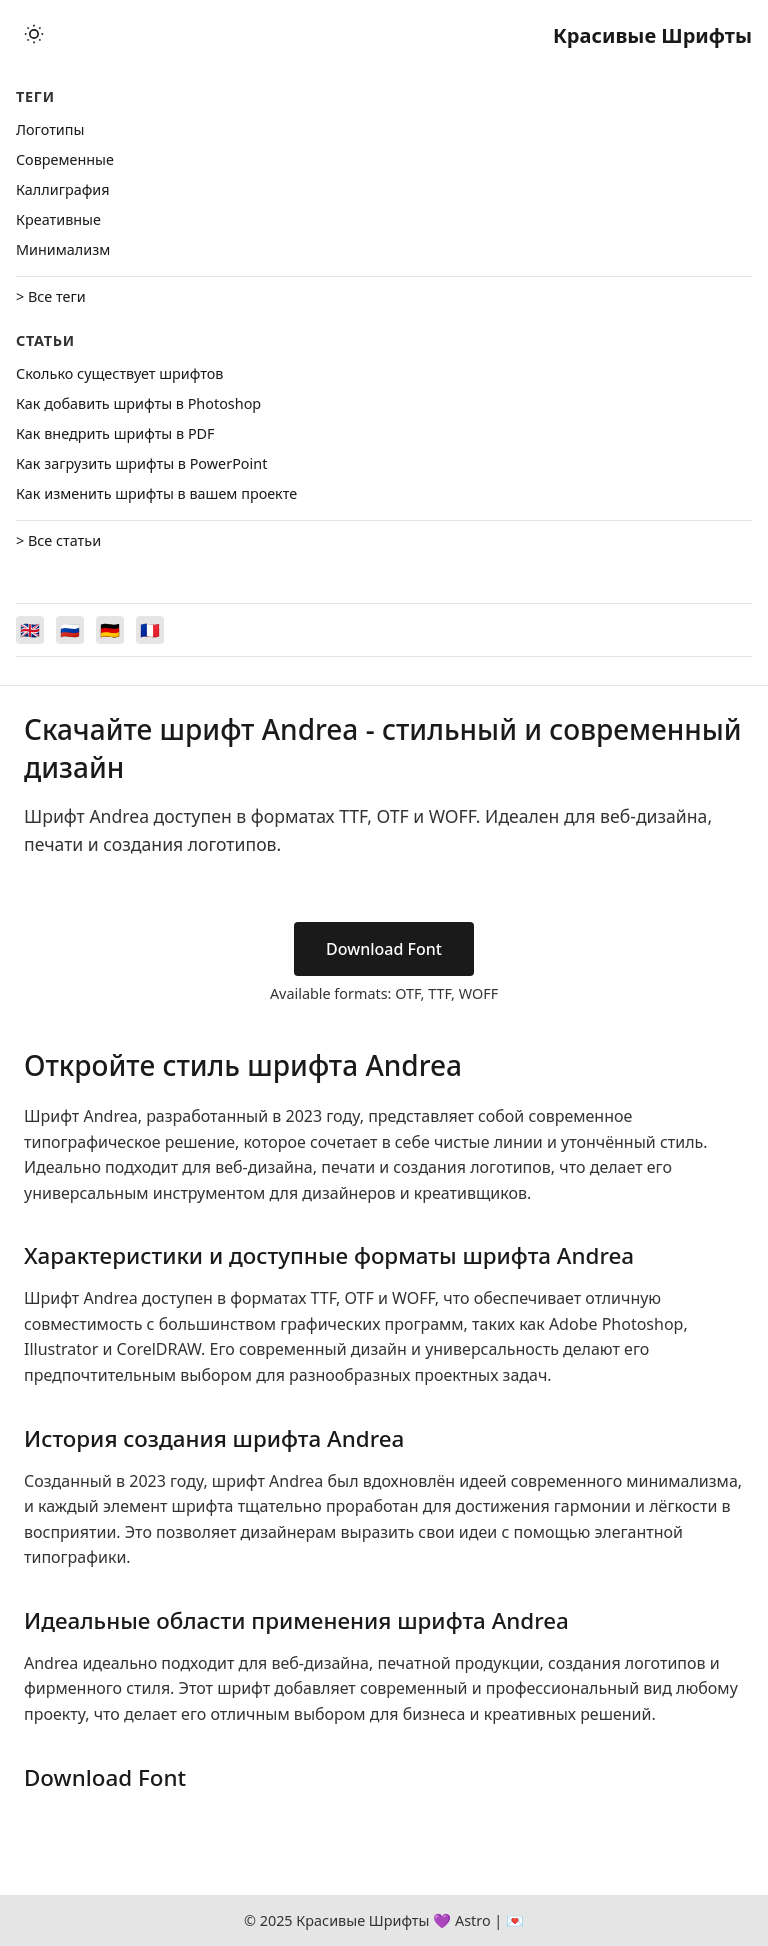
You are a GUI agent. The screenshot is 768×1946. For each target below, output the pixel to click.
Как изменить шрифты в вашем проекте (156, 493)
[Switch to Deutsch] (110, 630)
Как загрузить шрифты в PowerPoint (141, 463)
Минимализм (63, 249)
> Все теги (51, 296)
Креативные (58, 219)
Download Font (384, 949)
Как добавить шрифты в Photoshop (138, 403)
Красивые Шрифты (652, 35)
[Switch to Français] (150, 630)
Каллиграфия (63, 189)
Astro (473, 1920)
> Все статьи (58, 540)
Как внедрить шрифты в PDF (115, 433)
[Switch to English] (30, 630)
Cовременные (65, 159)
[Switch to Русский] (70, 630)
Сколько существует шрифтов (119, 373)
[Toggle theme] (34, 35)
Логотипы (50, 129)
